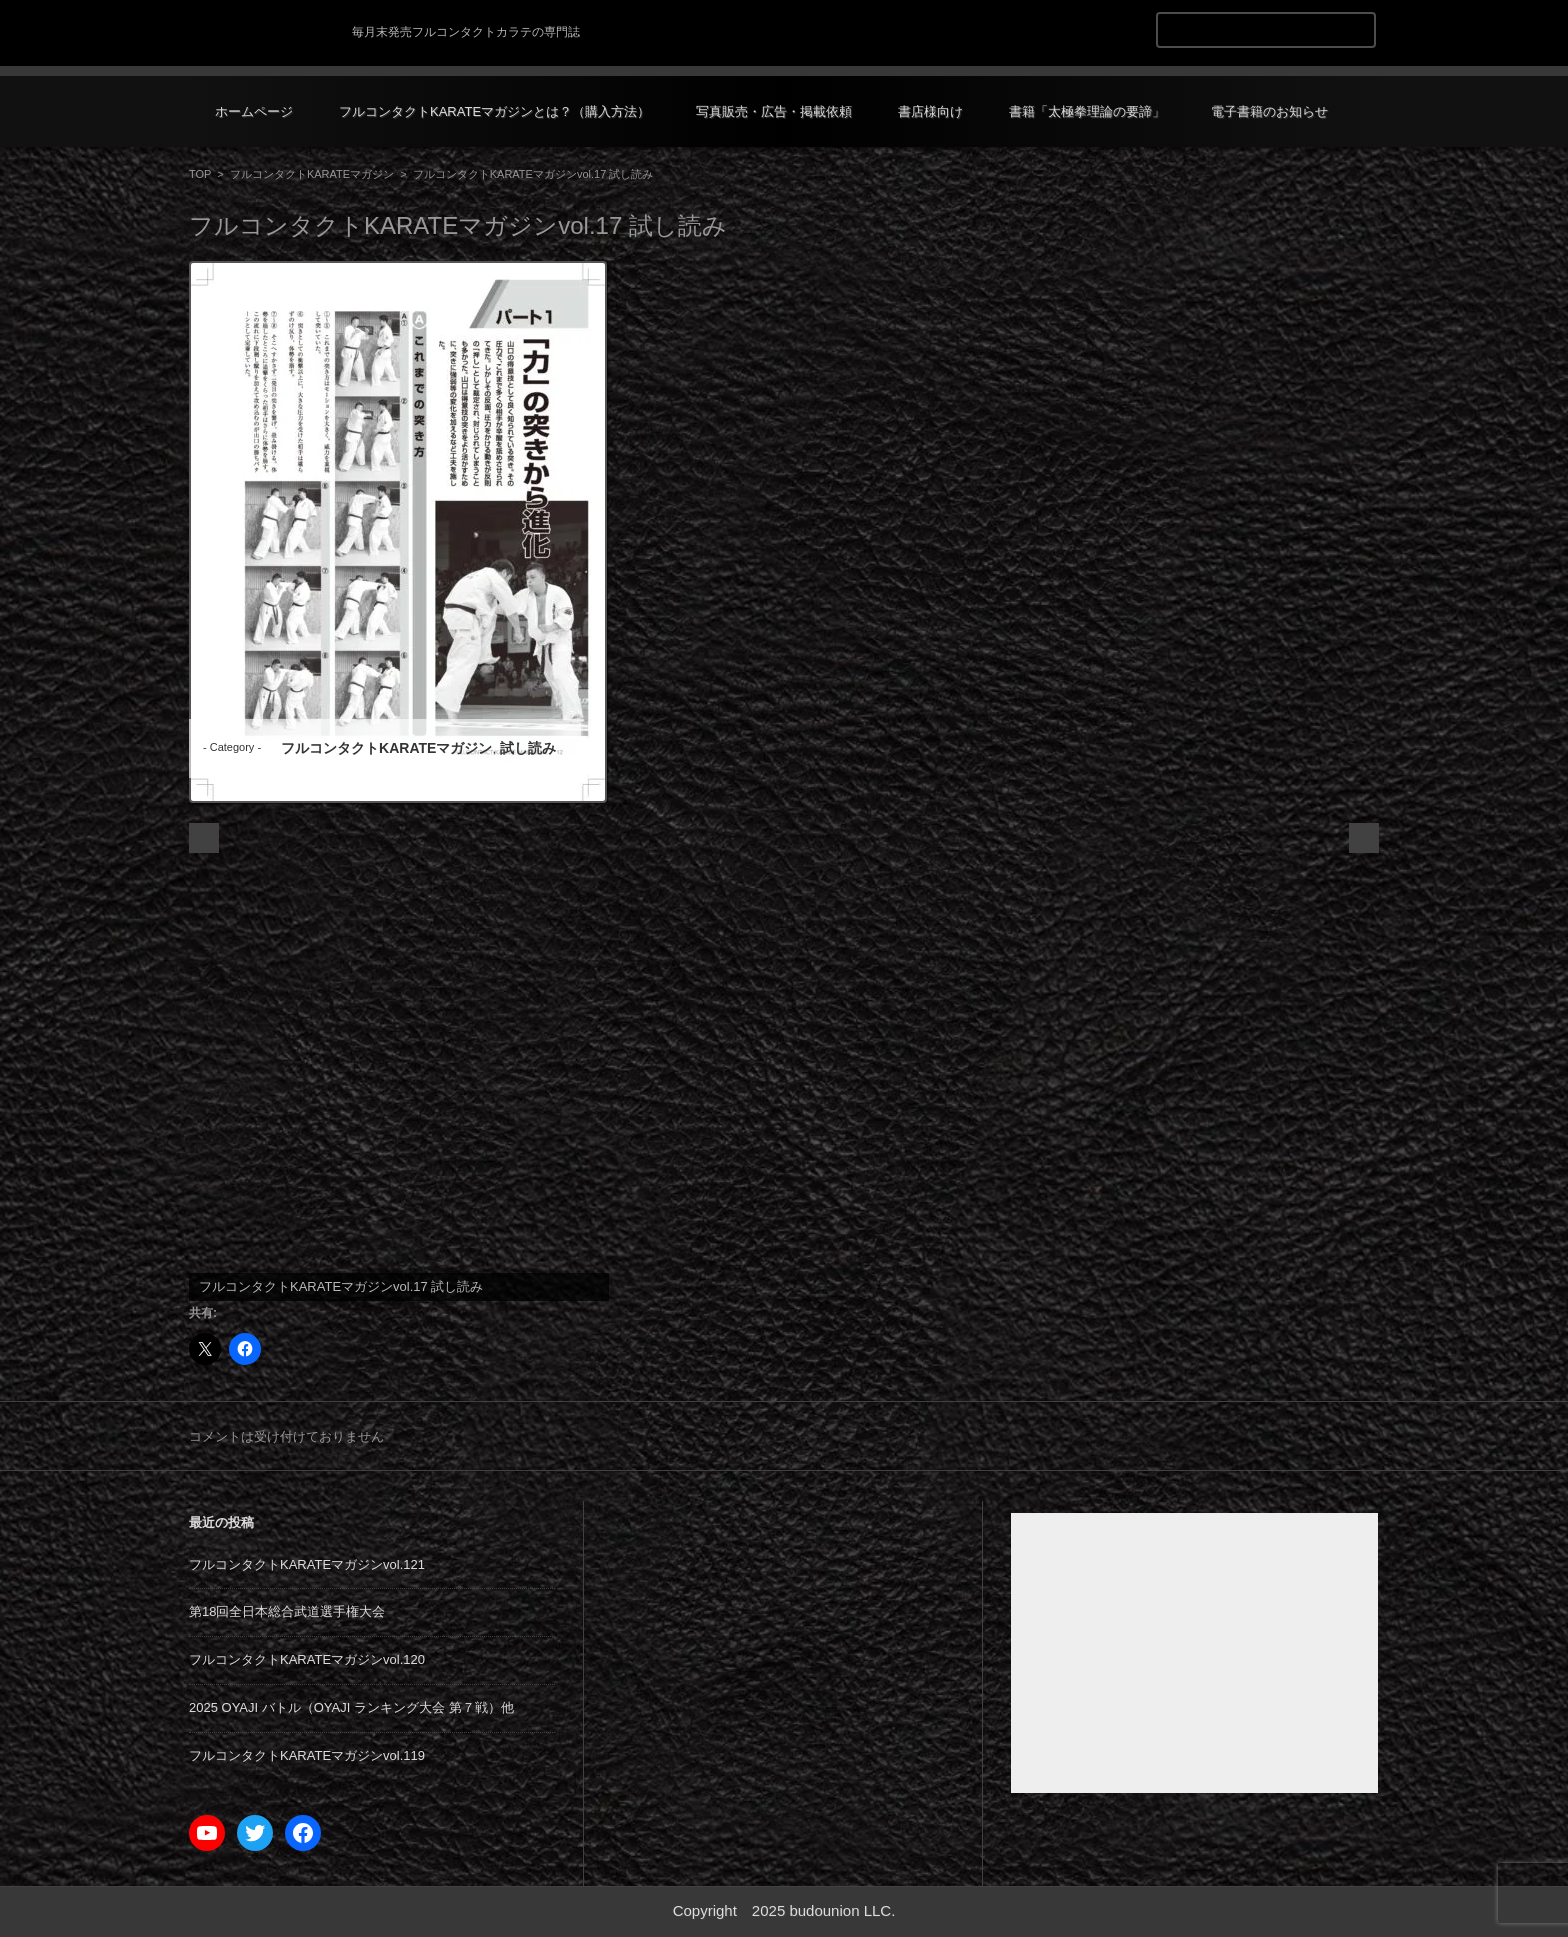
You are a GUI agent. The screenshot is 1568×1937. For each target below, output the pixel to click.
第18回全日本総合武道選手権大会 (287, 1611)
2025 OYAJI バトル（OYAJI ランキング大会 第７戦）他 (351, 1707)
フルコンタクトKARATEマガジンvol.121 (307, 1564)
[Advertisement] (1194, 1653)
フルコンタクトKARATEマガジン (312, 174)
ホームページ (254, 111)
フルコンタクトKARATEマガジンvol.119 (307, 1755)
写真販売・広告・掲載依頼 (774, 111)
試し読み (528, 748)
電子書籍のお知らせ (1269, 111)
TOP (200, 174)
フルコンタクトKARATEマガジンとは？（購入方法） (494, 111)
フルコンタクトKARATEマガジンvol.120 (307, 1659)
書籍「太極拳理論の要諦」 (1087, 111)
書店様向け (930, 111)
